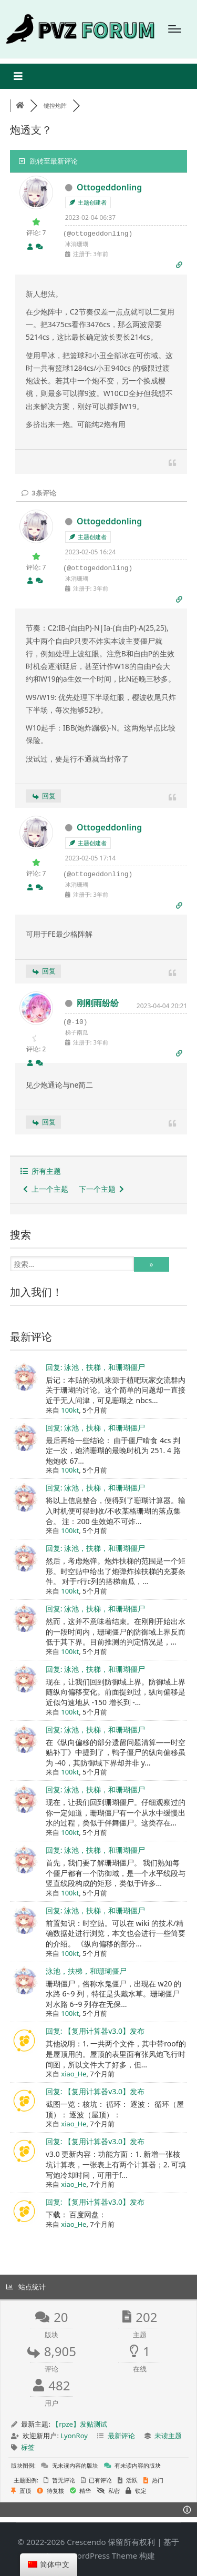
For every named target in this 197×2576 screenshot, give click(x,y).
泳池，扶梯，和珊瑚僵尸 (86, 1971)
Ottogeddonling (109, 187)
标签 (28, 2447)
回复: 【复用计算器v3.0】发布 (95, 2031)
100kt (70, 1410)
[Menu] (174, 29)
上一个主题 (45, 1189)
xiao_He (73, 2073)
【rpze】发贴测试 (79, 2424)
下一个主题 (101, 1189)
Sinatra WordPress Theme (90, 2555)
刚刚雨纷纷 (98, 1003)
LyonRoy (74, 2435)
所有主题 (40, 1171)
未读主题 (168, 2435)
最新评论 (121, 2435)
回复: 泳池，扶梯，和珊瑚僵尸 (95, 1367)
